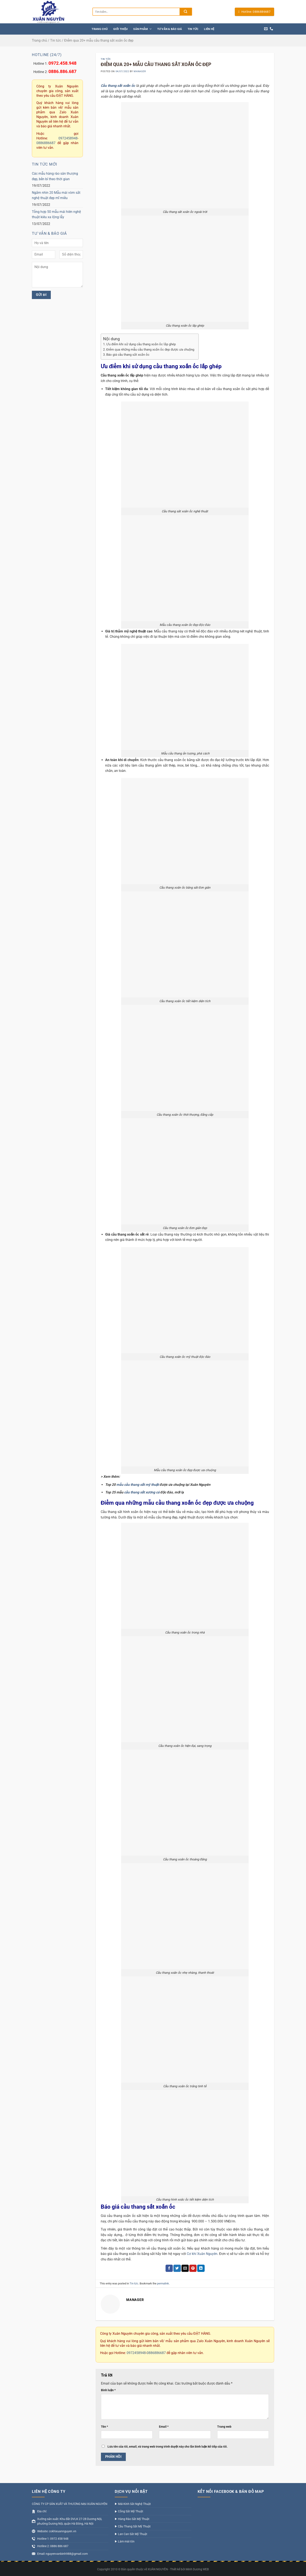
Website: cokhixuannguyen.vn (56, 2531)
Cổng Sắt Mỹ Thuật (130, 2511)
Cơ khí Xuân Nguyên (202, 2254)
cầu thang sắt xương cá (142, 1492)
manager (140, 71)
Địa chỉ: (42, 2511)
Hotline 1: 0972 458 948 (52, 2538)
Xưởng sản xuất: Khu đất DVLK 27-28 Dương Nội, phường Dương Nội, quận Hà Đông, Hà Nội (69, 2521)
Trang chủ (100, 29)
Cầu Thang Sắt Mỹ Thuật (134, 2526)
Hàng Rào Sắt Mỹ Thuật (133, 2519)
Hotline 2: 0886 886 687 (52, 2546)
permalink (163, 2283)
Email (164, 2427)
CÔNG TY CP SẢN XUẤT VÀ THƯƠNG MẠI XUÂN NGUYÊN (69, 2504)
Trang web (224, 2427)
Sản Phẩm (142, 29)
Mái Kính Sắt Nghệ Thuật (134, 2504)
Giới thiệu (120, 29)
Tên (104, 2427)
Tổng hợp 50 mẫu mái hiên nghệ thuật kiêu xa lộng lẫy (56, 214)
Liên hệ (209, 29)
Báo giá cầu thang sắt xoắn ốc (127, 355)
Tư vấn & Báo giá (169, 29)
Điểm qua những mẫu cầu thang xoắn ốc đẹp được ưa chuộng (150, 349)
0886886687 (45, 143)
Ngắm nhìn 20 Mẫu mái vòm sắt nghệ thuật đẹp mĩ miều (56, 195)
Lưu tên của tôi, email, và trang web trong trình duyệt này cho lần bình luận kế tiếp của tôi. (168, 2446)
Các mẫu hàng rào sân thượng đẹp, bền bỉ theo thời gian (55, 176)
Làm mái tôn (126, 2541)
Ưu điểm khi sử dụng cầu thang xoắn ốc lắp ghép (141, 344)
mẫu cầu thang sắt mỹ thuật (137, 1485)
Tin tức (193, 29)
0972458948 (68, 138)
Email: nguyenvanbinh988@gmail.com (62, 2553)
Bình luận (108, 2390)
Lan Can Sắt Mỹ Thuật (132, 2534)
